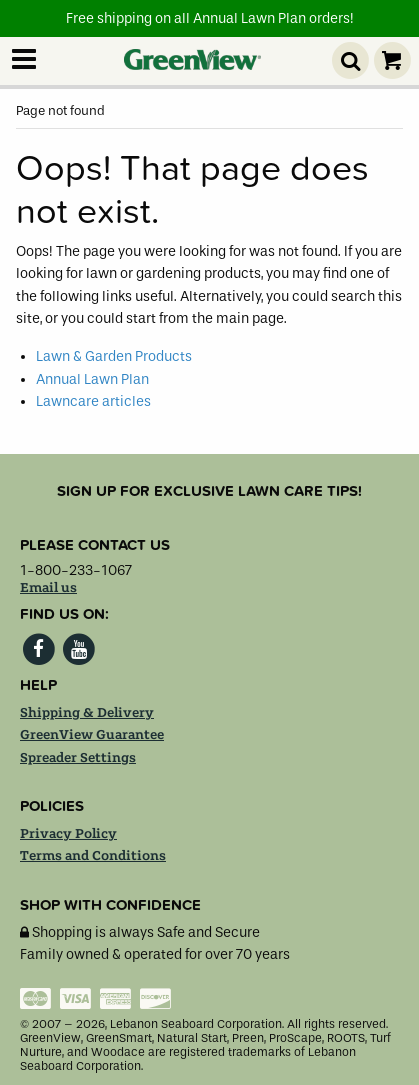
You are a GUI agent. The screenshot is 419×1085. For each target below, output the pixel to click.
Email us (48, 588)
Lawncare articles (93, 401)
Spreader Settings (78, 758)
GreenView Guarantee (92, 735)
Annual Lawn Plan (92, 379)
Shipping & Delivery (87, 713)
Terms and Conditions (93, 856)
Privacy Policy (68, 834)
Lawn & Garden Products (114, 356)
